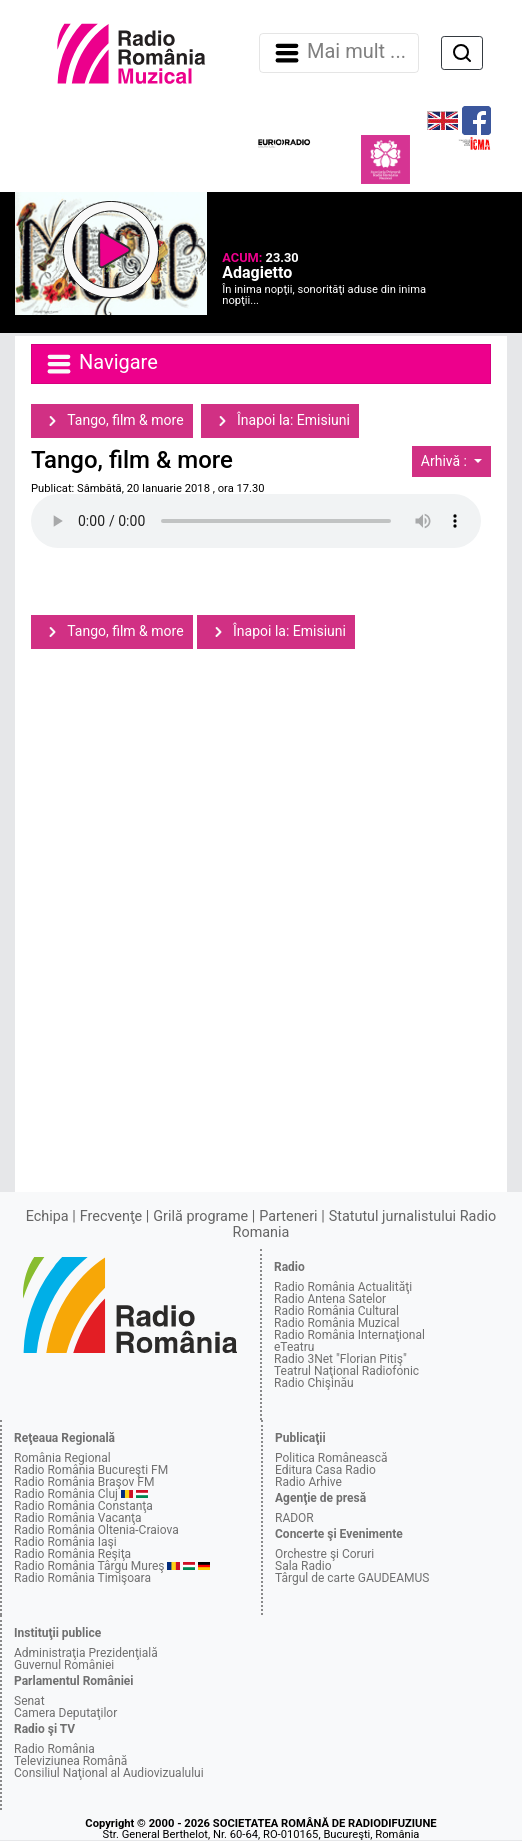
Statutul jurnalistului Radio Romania (365, 1224)
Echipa (47, 1216)
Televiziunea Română (70, 1761)
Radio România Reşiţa (72, 1554)
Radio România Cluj (66, 1494)
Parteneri (288, 1216)
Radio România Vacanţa (78, 1518)
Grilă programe (200, 1216)
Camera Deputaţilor (65, 1713)
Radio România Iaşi (65, 1542)
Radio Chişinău (314, 1383)
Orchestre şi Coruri (324, 1554)
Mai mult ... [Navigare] (339, 53)
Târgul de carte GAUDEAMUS (352, 1578)
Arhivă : (446, 461)
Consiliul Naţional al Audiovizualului (109, 1773)
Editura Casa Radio (325, 1470)
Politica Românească (331, 1458)
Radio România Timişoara (82, 1578)
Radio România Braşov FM (84, 1482)
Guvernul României (64, 1665)
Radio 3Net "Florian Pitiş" (340, 1359)
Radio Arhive (308, 1482)
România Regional (62, 1458)
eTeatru (294, 1347)
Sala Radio (303, 1566)
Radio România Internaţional (349, 1335)
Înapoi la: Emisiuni (280, 421)
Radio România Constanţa (83, 1506)
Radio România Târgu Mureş (89, 1566)
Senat (29, 1701)
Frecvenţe (111, 1216)
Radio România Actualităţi (343, 1287)
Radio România (54, 1749)
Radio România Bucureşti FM (91, 1470)
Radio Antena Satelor (330, 1299)
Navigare (101, 364)
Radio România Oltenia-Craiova (96, 1530)
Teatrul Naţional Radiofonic (346, 1371)
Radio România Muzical (336, 1323)
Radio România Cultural (336, 1311)
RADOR (294, 1518)
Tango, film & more (112, 421)
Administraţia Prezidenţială (86, 1653)
